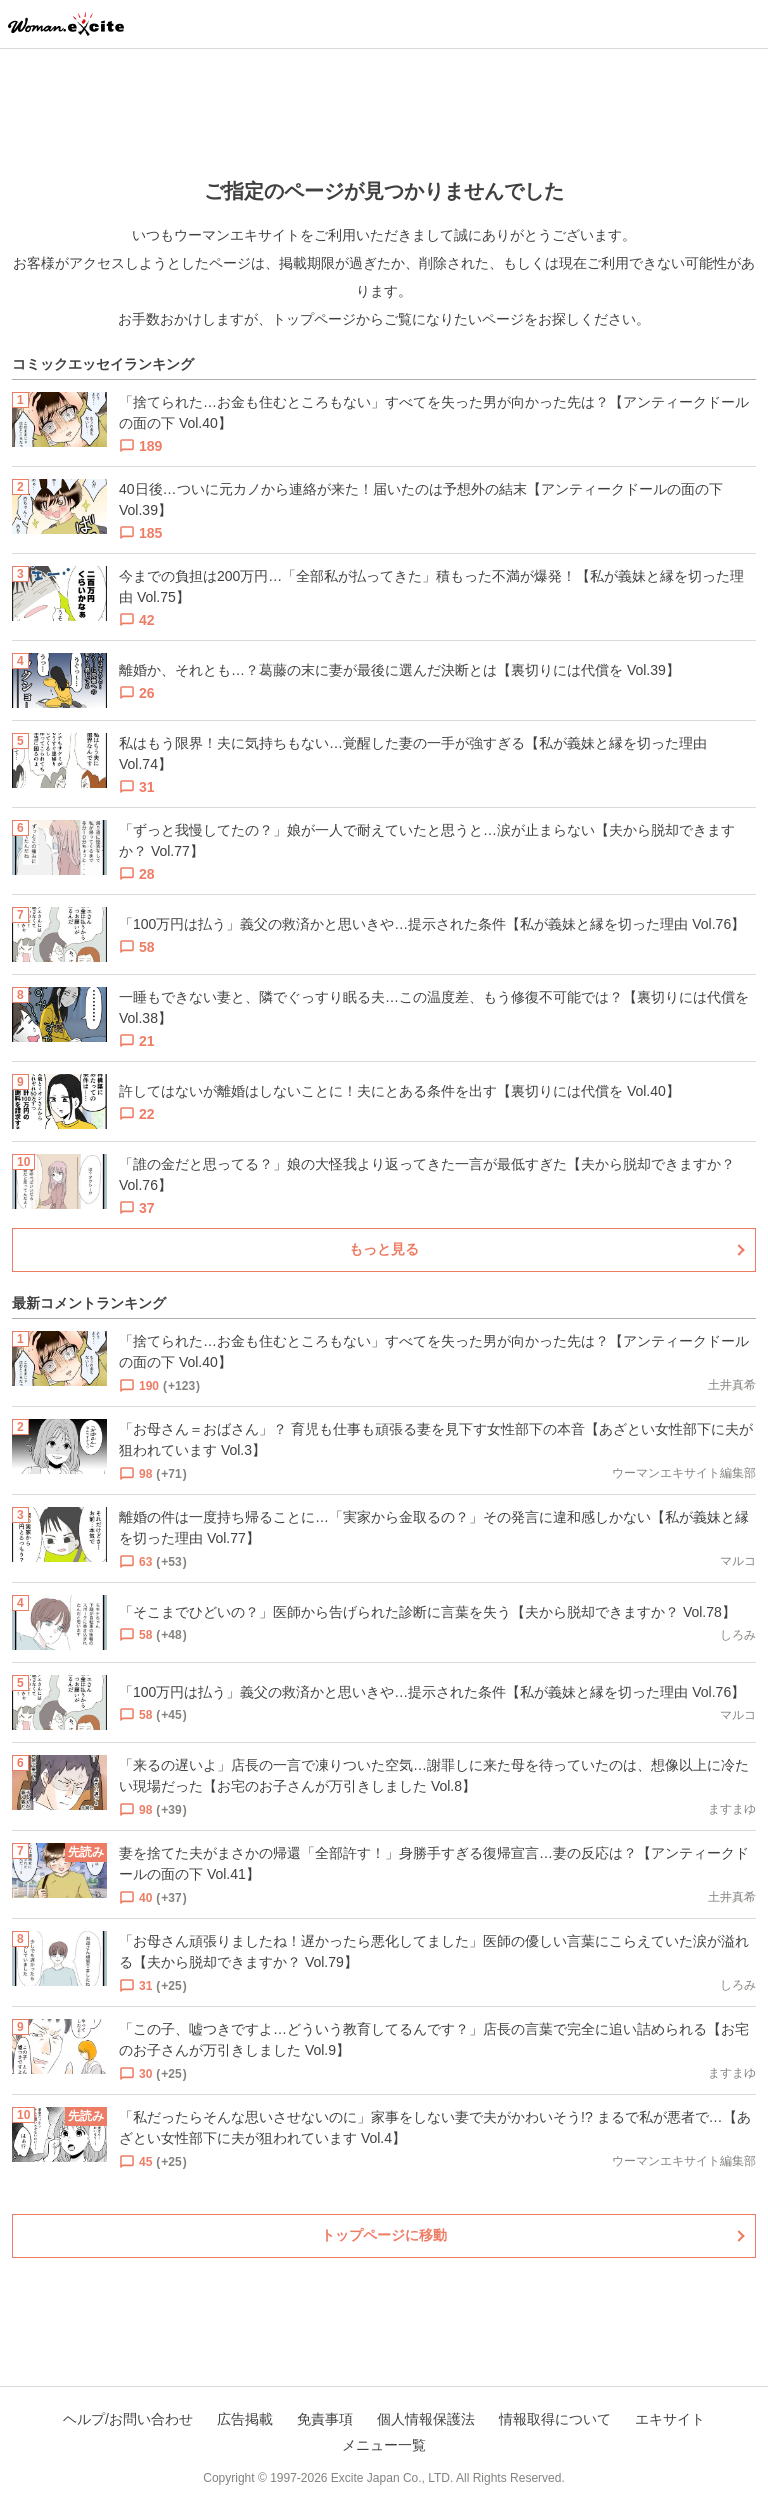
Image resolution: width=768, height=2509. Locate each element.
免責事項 (325, 2419)
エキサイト (670, 2419)
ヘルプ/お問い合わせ (128, 2419)
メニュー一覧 (384, 2445)
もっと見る (384, 1249)
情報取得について (555, 2419)
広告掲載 (245, 2419)
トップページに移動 (384, 2235)
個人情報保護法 (426, 2419)
